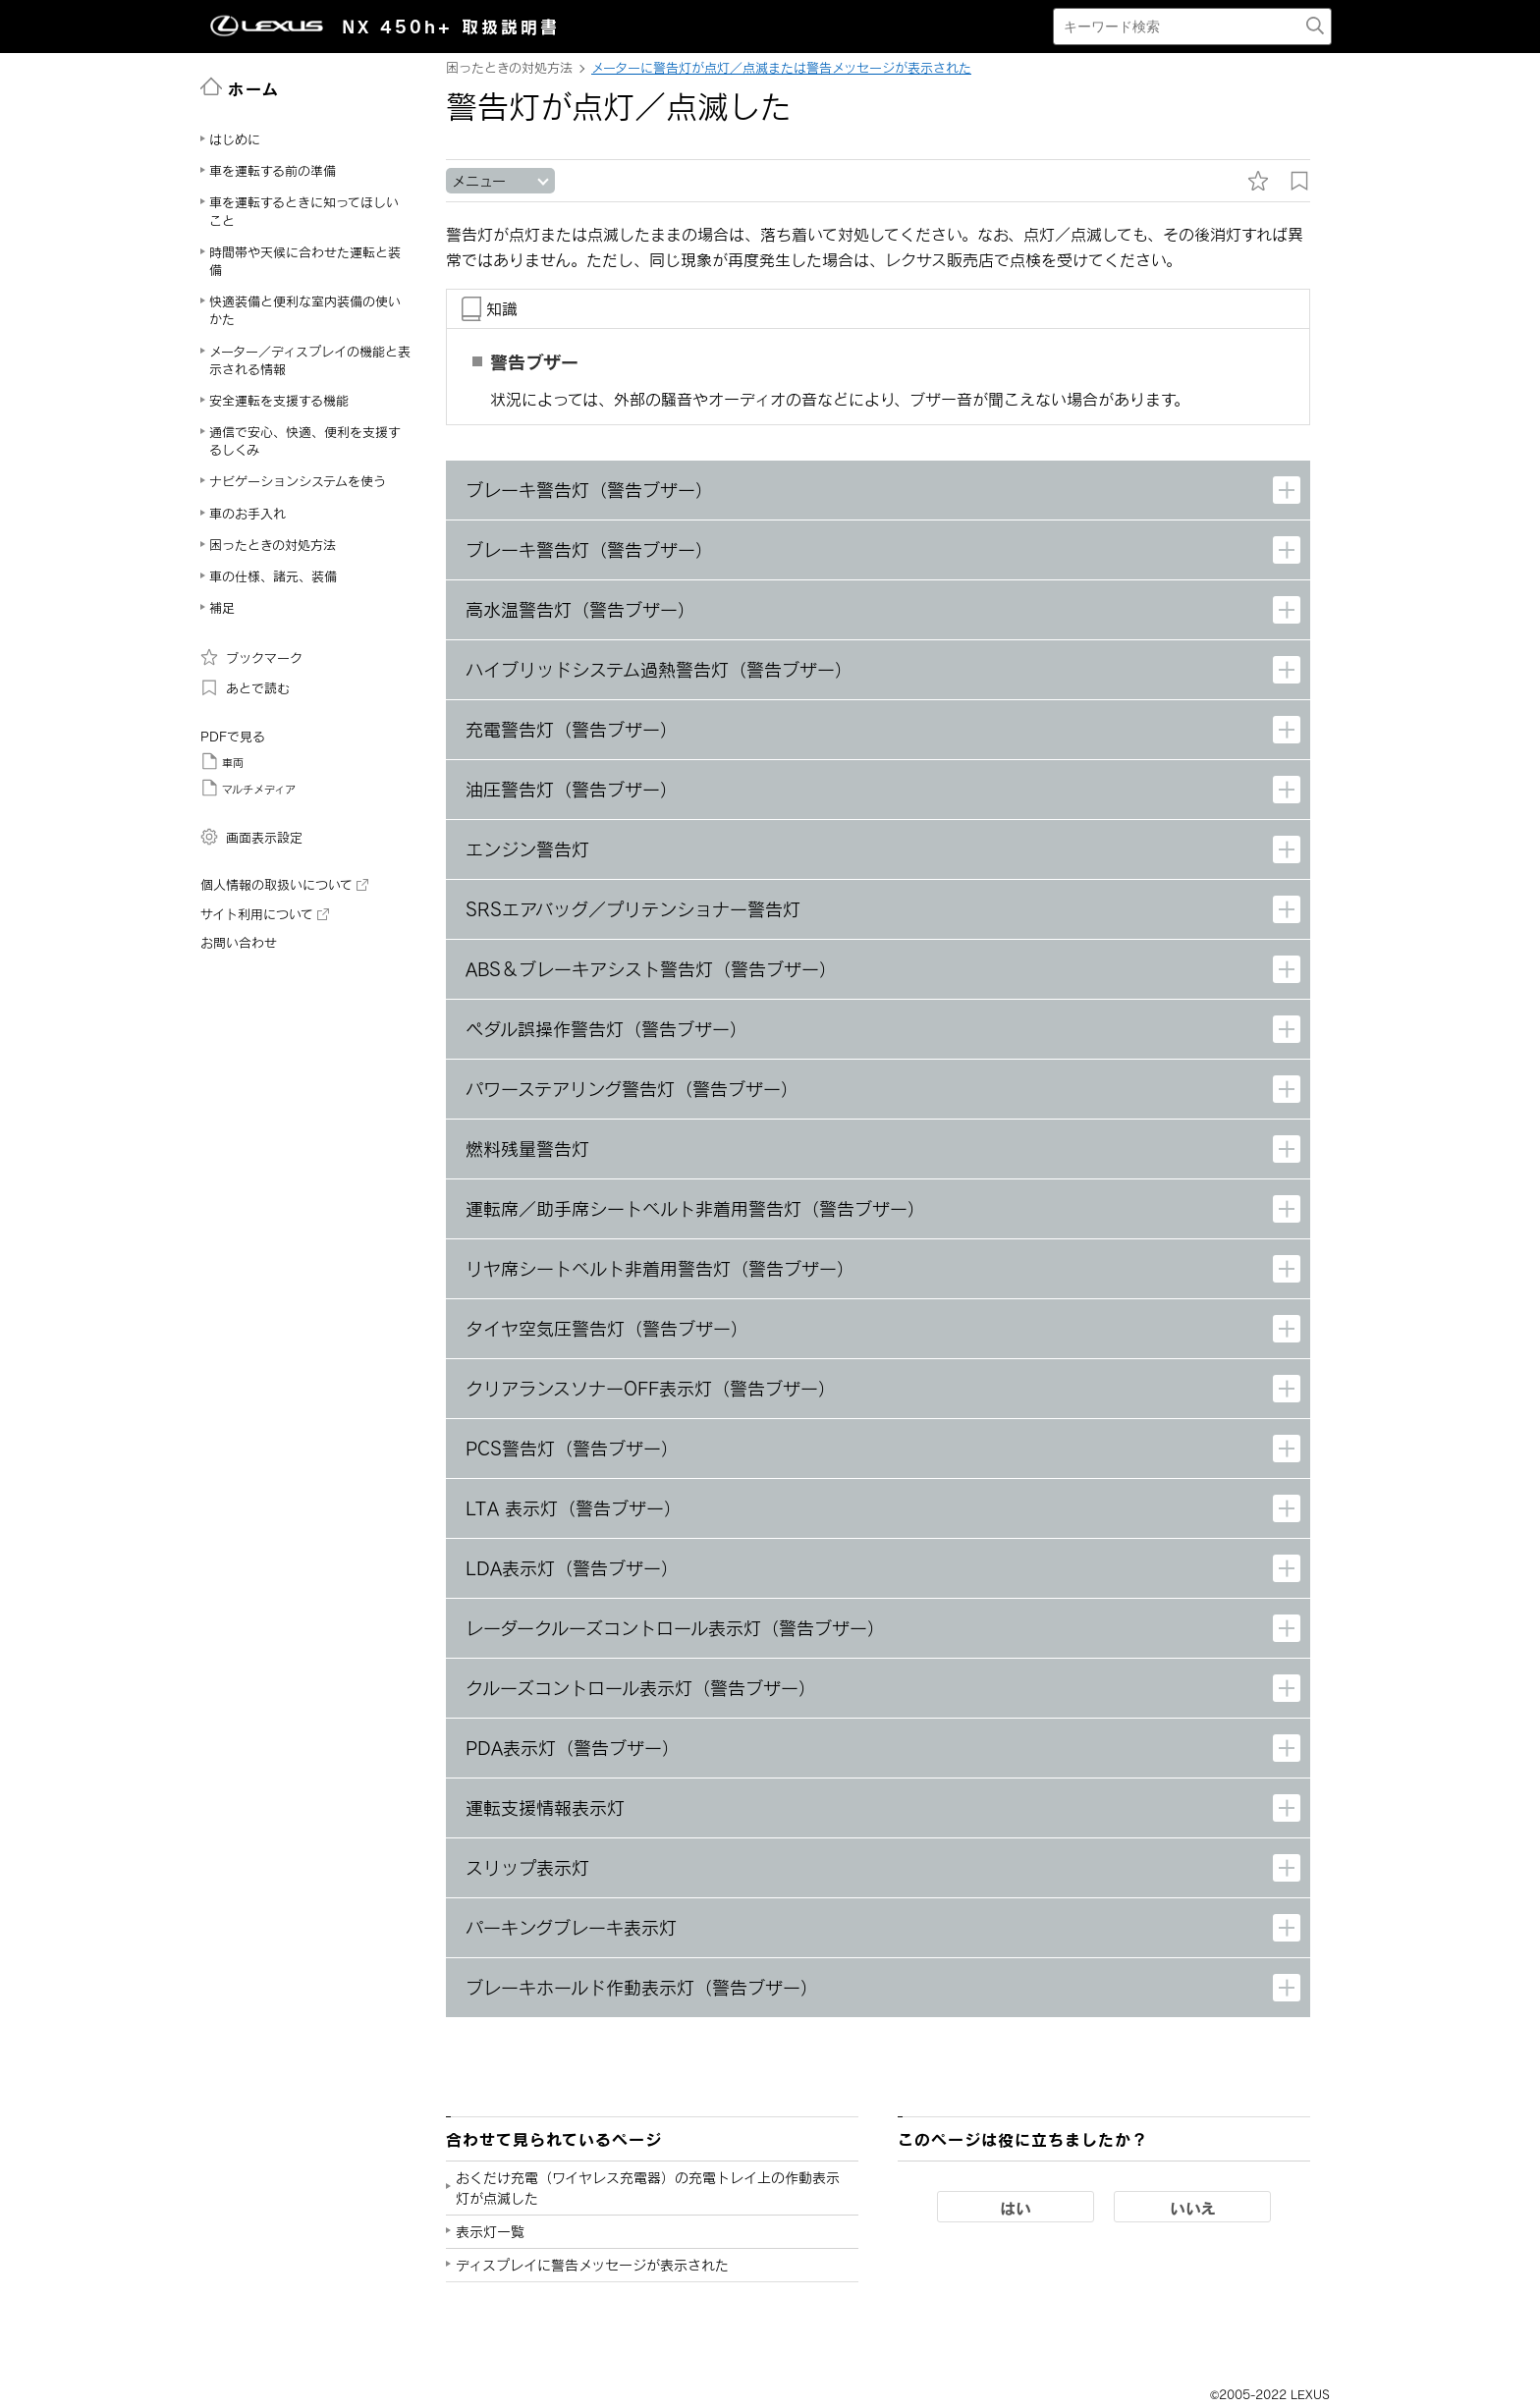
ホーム (240, 87)
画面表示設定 (251, 837)
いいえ (1193, 2207)
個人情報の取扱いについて (284, 885)
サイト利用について (264, 914)
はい (1015, 2207)
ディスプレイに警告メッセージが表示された (592, 2265)
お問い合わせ (238, 943)
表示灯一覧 (490, 2231)
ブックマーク (251, 657)
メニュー (479, 181)
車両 (222, 761)
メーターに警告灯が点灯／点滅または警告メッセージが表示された (781, 68)
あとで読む (245, 687)
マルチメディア (248, 787)
